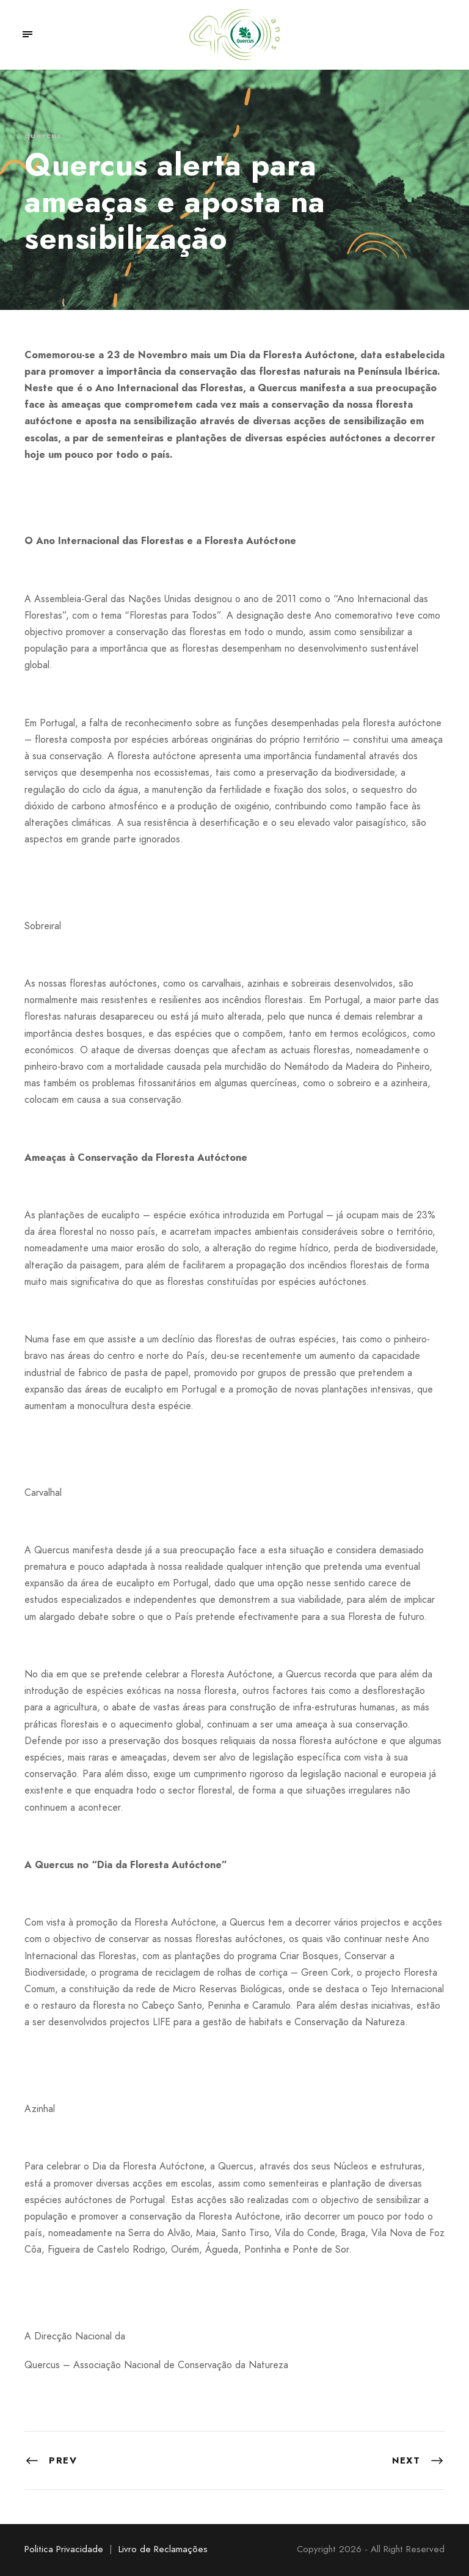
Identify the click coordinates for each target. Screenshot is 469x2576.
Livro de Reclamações (163, 2549)
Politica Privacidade (63, 2549)
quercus (43, 135)
